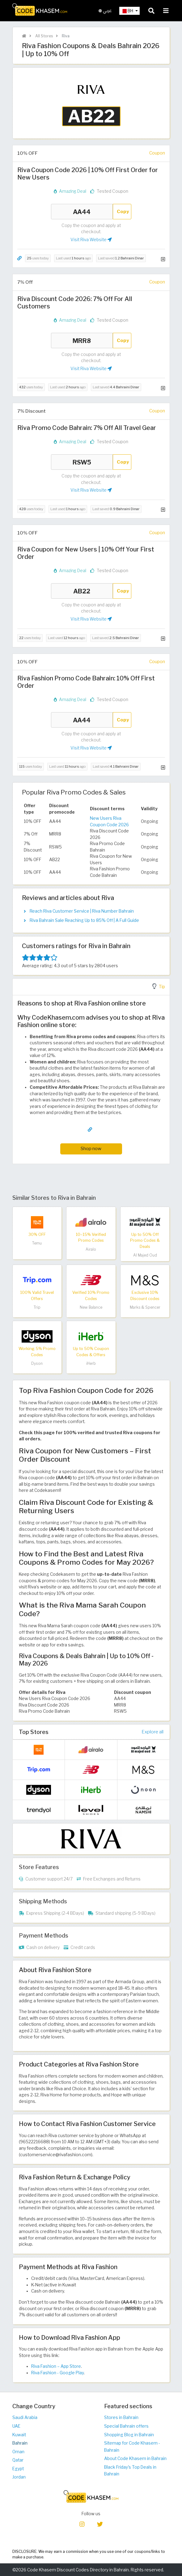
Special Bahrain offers (126, 2426)
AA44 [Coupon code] (82, 212)
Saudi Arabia (24, 2417)
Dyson (37, 1363)
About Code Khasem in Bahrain (135, 2458)
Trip (37, 1307)
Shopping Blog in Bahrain (129, 2434)
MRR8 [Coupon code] (82, 340)
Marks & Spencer (145, 1307)
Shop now (91, 1148)
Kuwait (19, 2434)
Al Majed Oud (145, 1255)
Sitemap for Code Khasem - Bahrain (132, 2447)
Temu (37, 1243)
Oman (18, 2451)
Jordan (19, 2477)
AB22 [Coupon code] (82, 591)
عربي (105, 10)
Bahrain (20, 2443)
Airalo (91, 1249)
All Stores (43, 36)
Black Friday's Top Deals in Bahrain (130, 2471)
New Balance (91, 1307)
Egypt (18, 2468)
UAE (16, 2426)
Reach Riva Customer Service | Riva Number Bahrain (82, 911)
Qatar (17, 2460)
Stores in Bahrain (121, 2417)
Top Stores (34, 1731)
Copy (123, 211)
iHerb (91, 1363)
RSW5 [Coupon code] (82, 462)
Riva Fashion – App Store (56, 2366)
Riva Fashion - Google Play (57, 2372)
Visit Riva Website (91, 239)
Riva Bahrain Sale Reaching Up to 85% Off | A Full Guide (84, 920)
